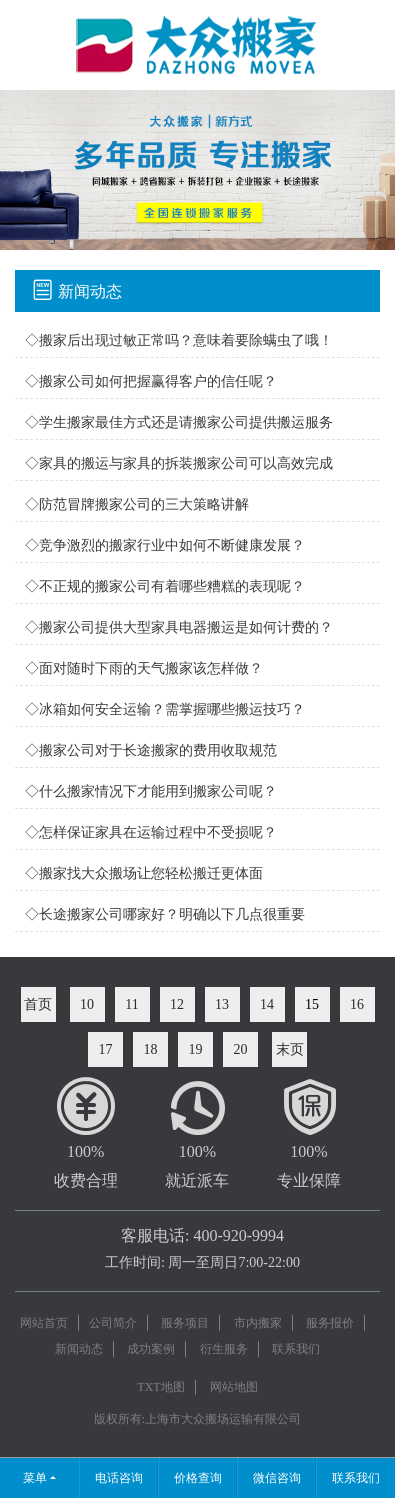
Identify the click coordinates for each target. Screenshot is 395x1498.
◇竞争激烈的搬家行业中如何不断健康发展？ (165, 545)
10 (87, 1004)
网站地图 (234, 1387)
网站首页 (44, 1323)
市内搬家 (258, 1323)
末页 (290, 1049)
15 (312, 1004)
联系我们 (296, 1349)
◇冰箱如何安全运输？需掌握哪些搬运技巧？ (165, 709)
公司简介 (113, 1323)
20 (241, 1049)
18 (151, 1049)
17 (106, 1049)
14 (267, 1004)
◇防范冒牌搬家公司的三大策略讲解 (137, 504)
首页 (38, 1004)
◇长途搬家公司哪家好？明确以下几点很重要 (165, 914)
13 (222, 1004)
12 (177, 1004)
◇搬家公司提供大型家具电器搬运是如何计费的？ (179, 627)
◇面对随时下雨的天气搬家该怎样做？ (144, 668)
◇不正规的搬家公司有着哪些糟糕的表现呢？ (165, 586)
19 (196, 1049)
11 (131, 1004)
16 (357, 1004)
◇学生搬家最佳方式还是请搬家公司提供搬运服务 (179, 422)
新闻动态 (79, 1349)
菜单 (35, 1478)
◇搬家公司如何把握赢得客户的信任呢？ (151, 381)
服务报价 (330, 1323)
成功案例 (151, 1349)
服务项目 (185, 1323)
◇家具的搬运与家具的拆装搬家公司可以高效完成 (179, 463)
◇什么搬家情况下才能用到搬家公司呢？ (151, 791)
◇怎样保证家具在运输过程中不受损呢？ (151, 832)
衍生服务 (224, 1349)
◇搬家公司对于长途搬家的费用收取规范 (151, 750)
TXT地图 (160, 1387)
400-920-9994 (238, 1235)
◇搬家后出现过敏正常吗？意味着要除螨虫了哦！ (179, 340)
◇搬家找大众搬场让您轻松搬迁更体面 (144, 873)
